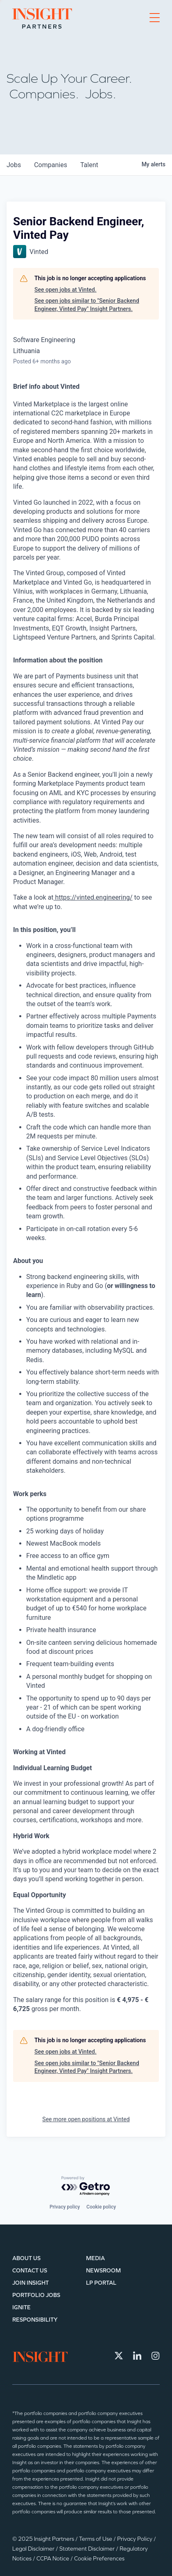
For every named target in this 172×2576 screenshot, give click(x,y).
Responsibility (35, 2319)
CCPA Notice (53, 2558)
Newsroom (103, 2270)
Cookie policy (101, 2207)
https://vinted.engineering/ (93, 897)
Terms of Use (96, 2538)
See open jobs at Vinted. (65, 289)
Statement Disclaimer (87, 2548)
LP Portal (101, 2282)
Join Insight (30, 2282)
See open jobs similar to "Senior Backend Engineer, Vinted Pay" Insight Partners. (86, 304)
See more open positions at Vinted (85, 2119)
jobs (14, 165)
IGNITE (21, 2307)
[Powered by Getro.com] (86, 2186)
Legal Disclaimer (34, 2548)
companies (50, 165)
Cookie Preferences (99, 2558)
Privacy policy (65, 2207)
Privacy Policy (135, 2538)
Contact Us (29, 2270)
